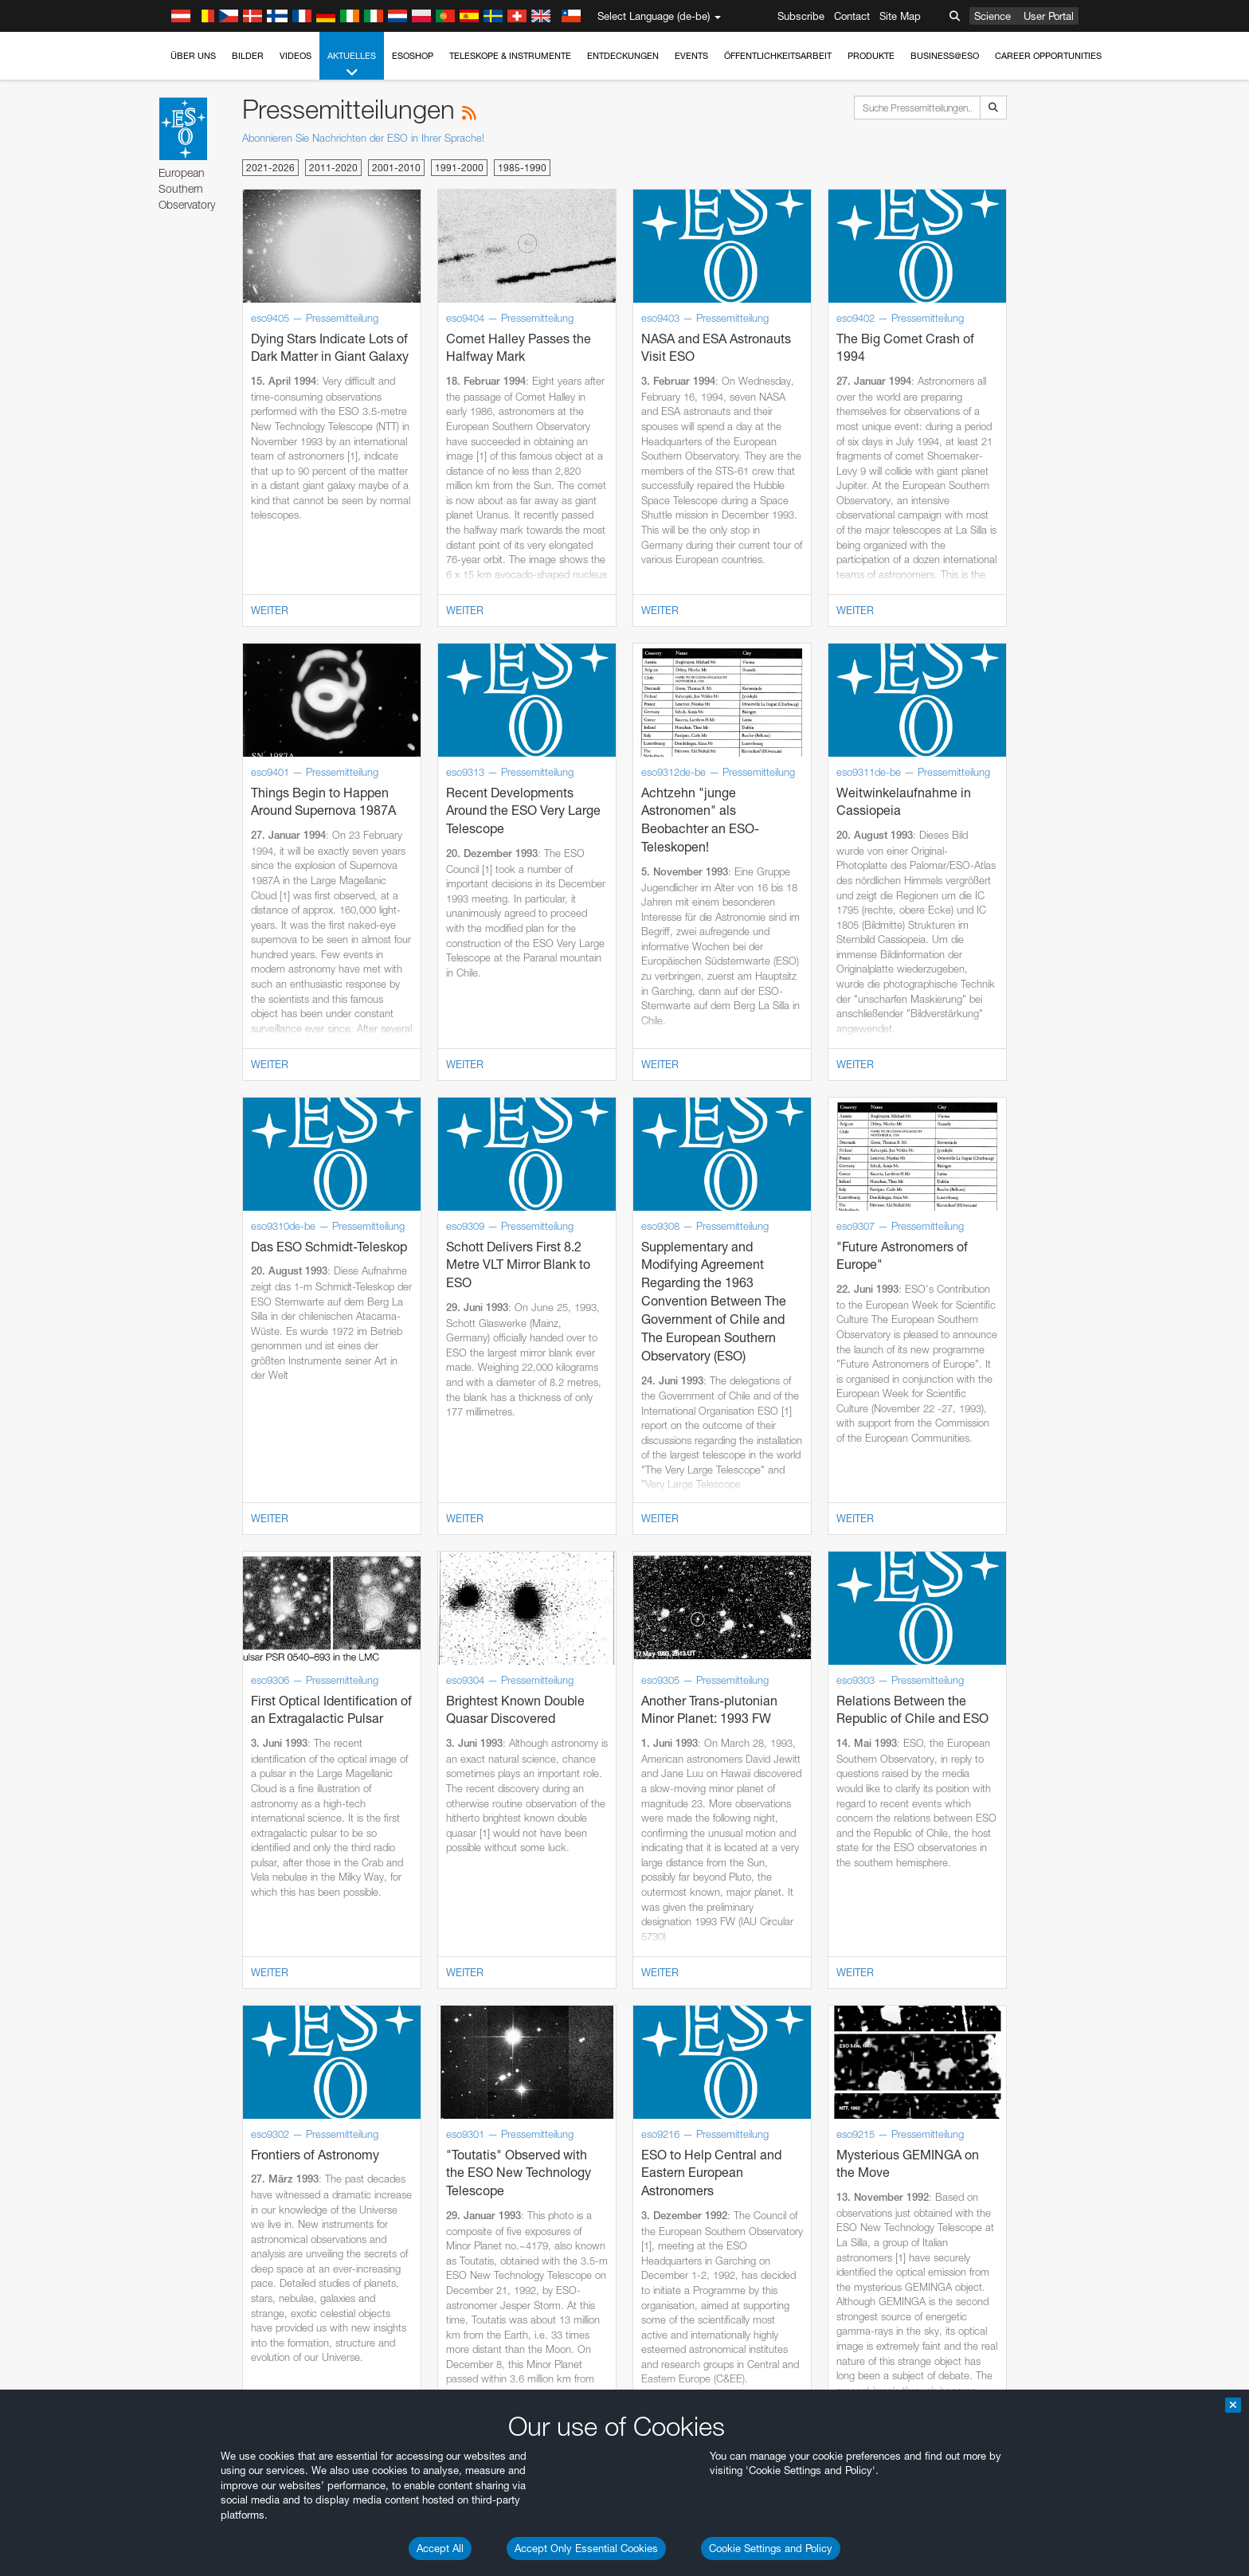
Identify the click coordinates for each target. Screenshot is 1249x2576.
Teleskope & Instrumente (510, 55)
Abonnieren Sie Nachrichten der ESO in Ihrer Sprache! (363, 137)
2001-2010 (396, 168)
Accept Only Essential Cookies (586, 2548)
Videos (295, 55)
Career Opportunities (1048, 55)
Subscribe (800, 16)
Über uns (193, 55)
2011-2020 (333, 168)
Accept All (440, 2548)
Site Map (900, 16)
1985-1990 (522, 168)
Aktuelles (351, 65)
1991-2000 (459, 168)
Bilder (248, 55)
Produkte (871, 55)
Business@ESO (944, 55)
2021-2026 (270, 168)
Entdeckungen (623, 55)
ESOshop (412, 55)
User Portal (1049, 16)
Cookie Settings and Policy (770, 2548)
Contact (852, 16)
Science (992, 16)
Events (691, 55)
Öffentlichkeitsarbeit (778, 55)
